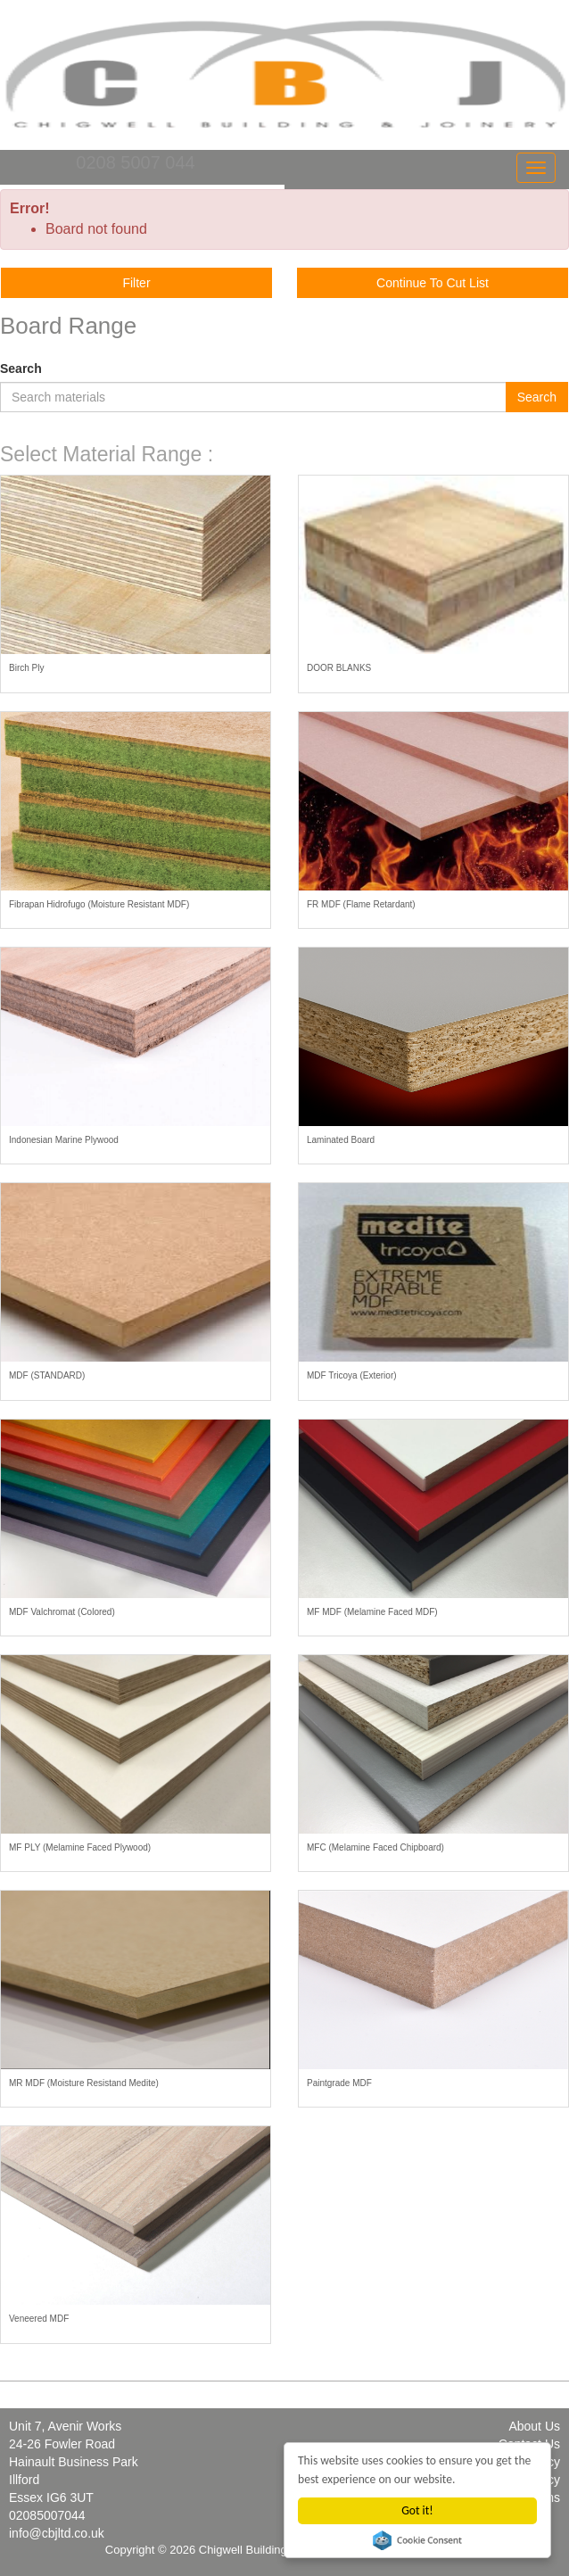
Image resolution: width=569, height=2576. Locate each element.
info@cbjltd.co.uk (56, 2533)
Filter (136, 283)
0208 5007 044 (135, 162)
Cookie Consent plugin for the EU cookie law (417, 2540)
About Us (534, 2426)
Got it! (417, 2510)
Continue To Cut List (432, 283)
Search (21, 368)
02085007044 (47, 2515)
